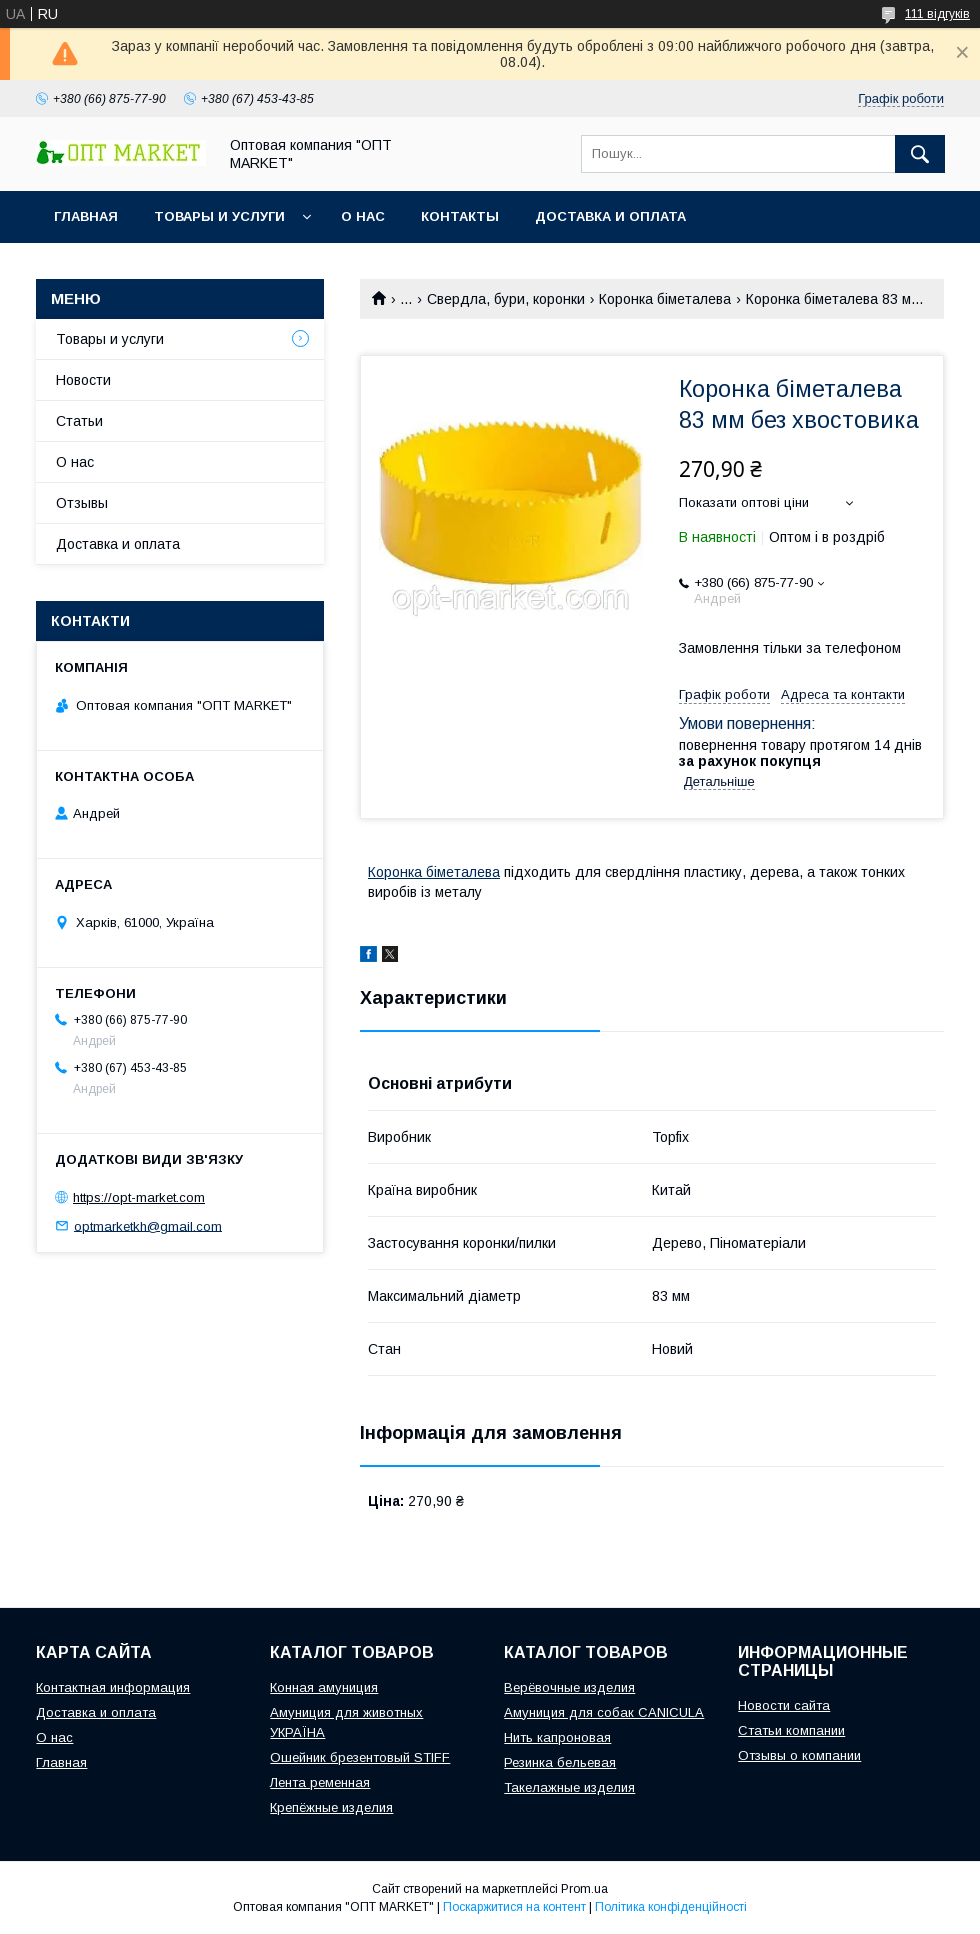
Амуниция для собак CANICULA (604, 1712)
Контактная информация (113, 1687)
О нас (363, 216)
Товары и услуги (219, 216)
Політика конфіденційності (671, 1907)
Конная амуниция (324, 1687)
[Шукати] (920, 154)
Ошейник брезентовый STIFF (360, 1757)
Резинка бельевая (560, 1762)
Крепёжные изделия (331, 1807)
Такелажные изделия (569, 1787)
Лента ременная (320, 1782)
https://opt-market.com (139, 1197)
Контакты (460, 216)
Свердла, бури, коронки (506, 299)
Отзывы (82, 503)
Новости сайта (784, 1705)
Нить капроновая (557, 1737)
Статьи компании (791, 1730)
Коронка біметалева (665, 299)
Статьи (79, 421)
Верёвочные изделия (569, 1687)
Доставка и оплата (610, 216)
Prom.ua (584, 1889)
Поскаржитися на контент (514, 1907)
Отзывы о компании (799, 1755)
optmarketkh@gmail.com (148, 1225)
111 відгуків (937, 14)
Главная (86, 216)
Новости (83, 380)
